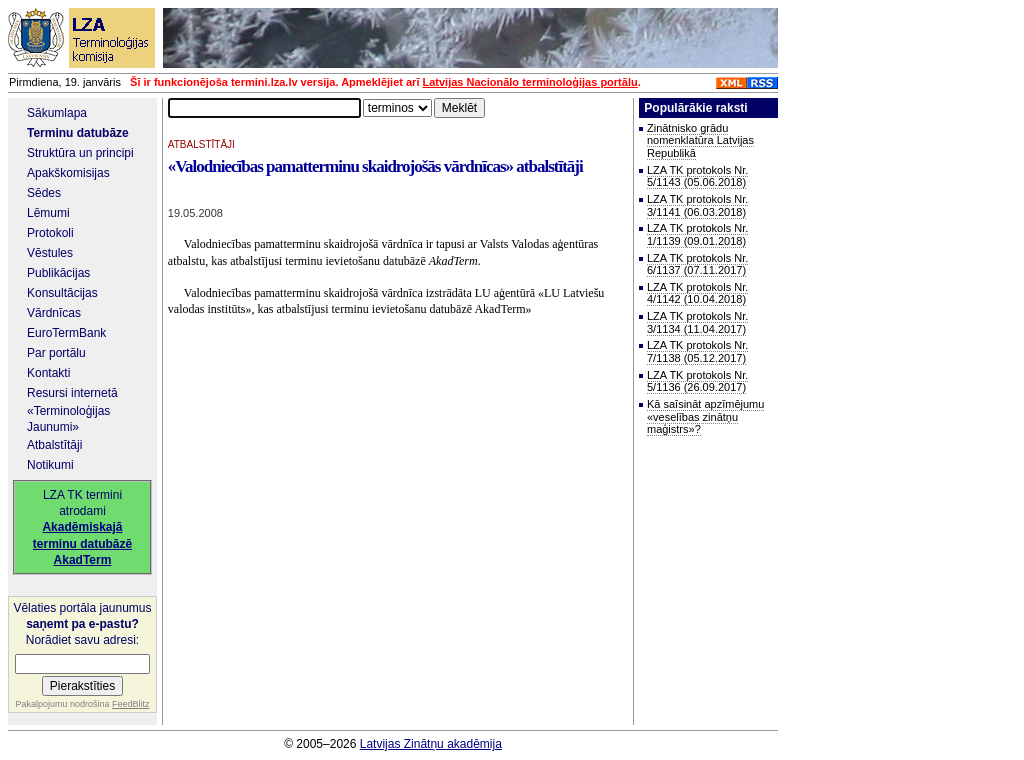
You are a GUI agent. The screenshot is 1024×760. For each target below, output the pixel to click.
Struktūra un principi (80, 153)
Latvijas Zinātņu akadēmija (431, 744)
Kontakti (48, 373)
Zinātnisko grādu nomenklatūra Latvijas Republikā (700, 140)
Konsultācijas (62, 293)
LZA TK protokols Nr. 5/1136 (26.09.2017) (697, 381)
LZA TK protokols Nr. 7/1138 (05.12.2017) (697, 351)
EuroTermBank (66, 333)
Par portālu (56, 353)
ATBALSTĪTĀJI (201, 144)
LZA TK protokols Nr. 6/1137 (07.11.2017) (697, 264)
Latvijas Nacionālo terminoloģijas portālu (530, 82)
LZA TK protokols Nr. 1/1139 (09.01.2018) (697, 234)
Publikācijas (58, 273)
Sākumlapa (57, 113)
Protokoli (50, 233)
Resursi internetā (72, 393)
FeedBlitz (131, 704)
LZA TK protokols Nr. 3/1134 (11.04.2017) (697, 322)
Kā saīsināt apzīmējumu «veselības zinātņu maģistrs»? (705, 416)
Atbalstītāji (54, 445)
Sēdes (44, 193)
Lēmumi (48, 213)
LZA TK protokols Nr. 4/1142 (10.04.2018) (697, 293)
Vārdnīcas (54, 313)
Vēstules (50, 253)
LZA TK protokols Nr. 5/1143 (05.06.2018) (697, 176)
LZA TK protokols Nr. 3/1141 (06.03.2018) (697, 205)
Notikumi (50, 465)
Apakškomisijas (68, 173)
